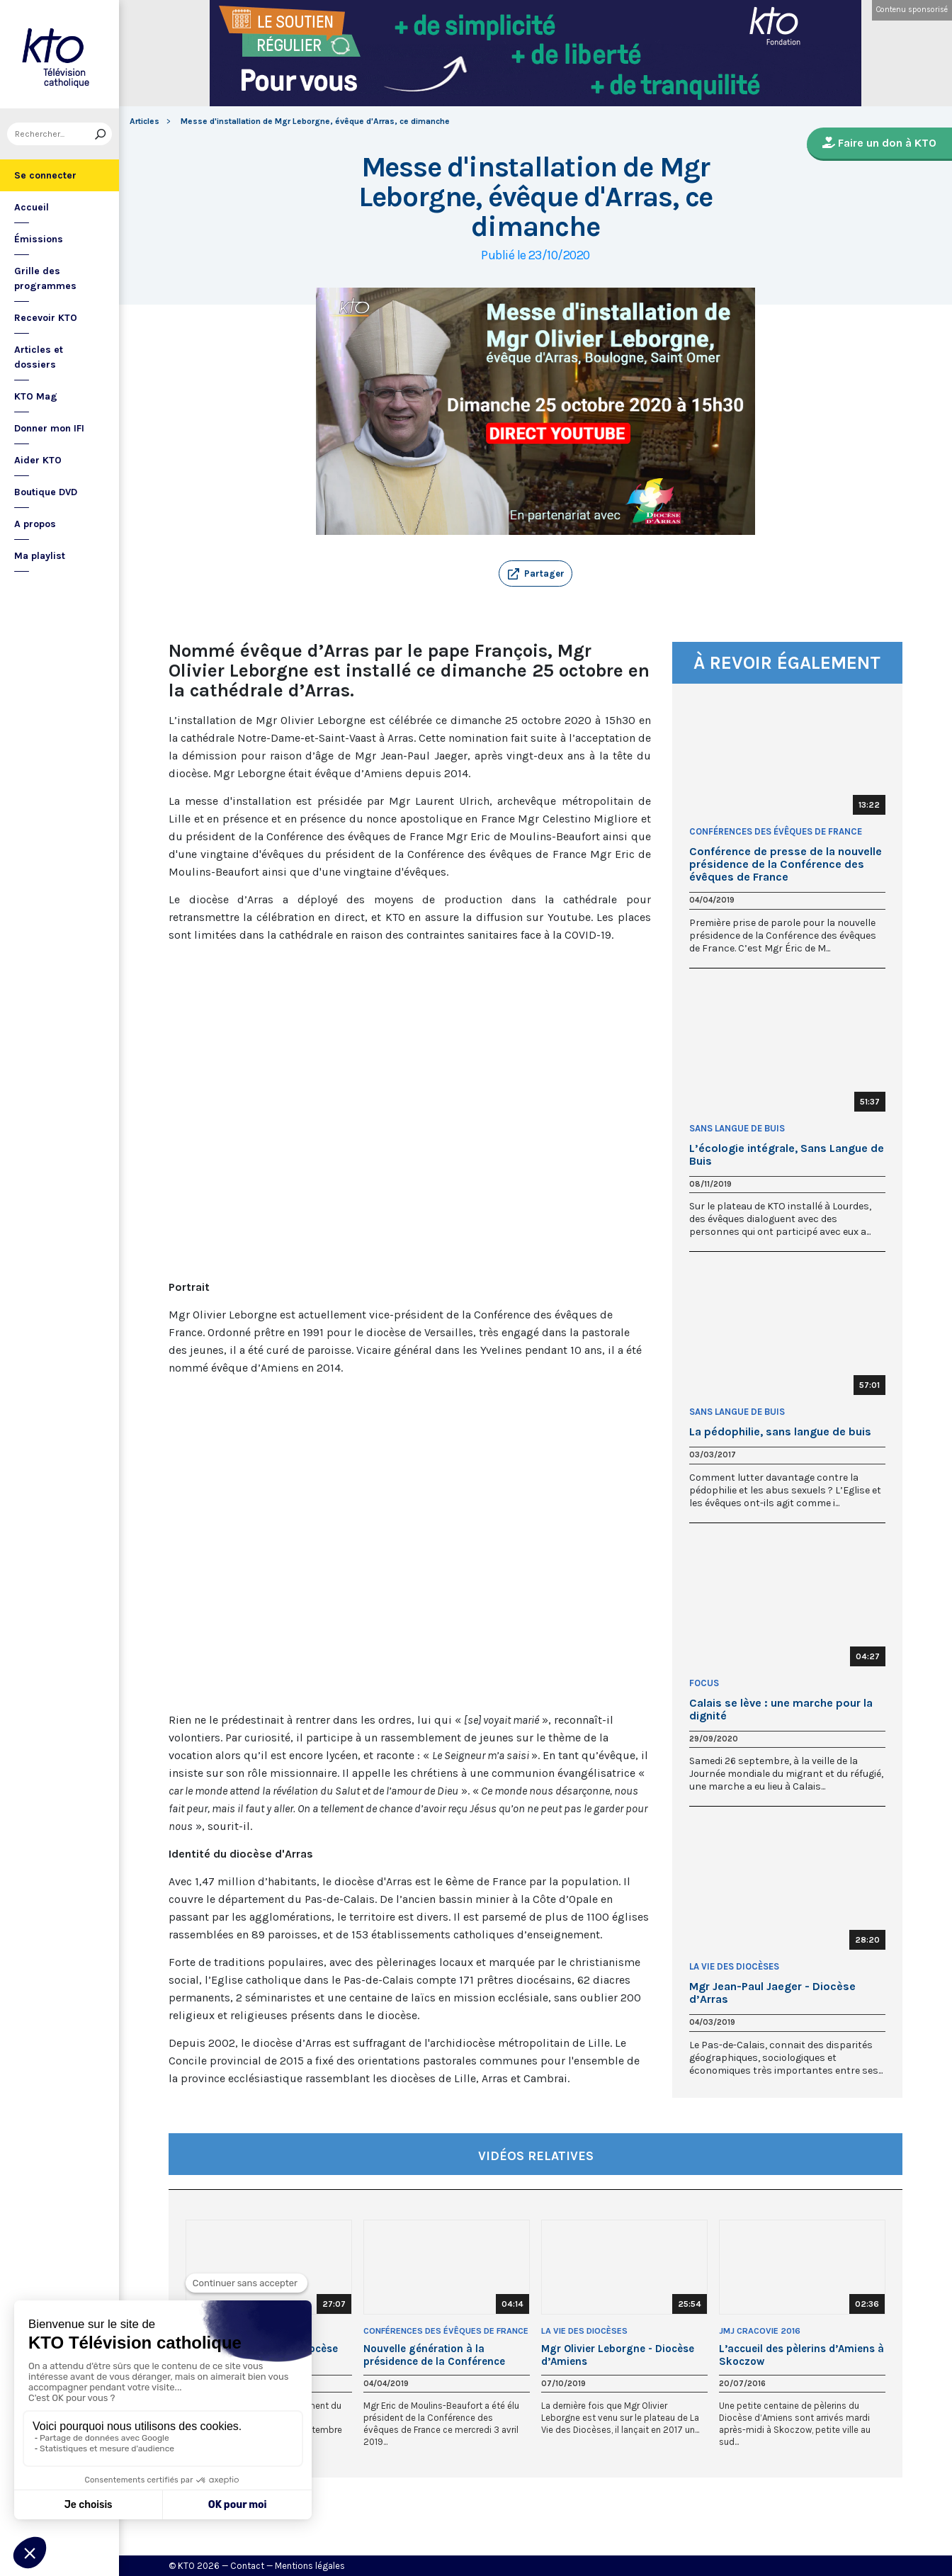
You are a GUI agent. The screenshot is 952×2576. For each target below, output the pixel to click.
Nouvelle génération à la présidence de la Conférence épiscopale (434, 2355)
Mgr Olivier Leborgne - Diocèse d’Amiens (617, 2355)
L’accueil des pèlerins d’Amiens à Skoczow (801, 2355)
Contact (247, 2565)
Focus (704, 1683)
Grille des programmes (45, 278)
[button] (535, 573)
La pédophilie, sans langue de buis (780, 1431)
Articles (144, 121)
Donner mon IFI (49, 428)
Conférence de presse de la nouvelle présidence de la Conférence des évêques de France (785, 864)
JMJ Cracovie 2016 (759, 2331)
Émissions (38, 239)
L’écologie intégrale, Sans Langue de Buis (786, 1155)
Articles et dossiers (38, 357)
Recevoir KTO (45, 318)
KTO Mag (35, 396)
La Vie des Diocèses (734, 1966)
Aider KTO (38, 460)
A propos (35, 524)
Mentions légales (310, 2565)
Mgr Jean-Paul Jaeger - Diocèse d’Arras (772, 1993)
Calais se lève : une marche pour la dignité (781, 1709)
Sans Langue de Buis (737, 1128)
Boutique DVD (45, 492)
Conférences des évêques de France (775, 831)
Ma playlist (39, 556)
